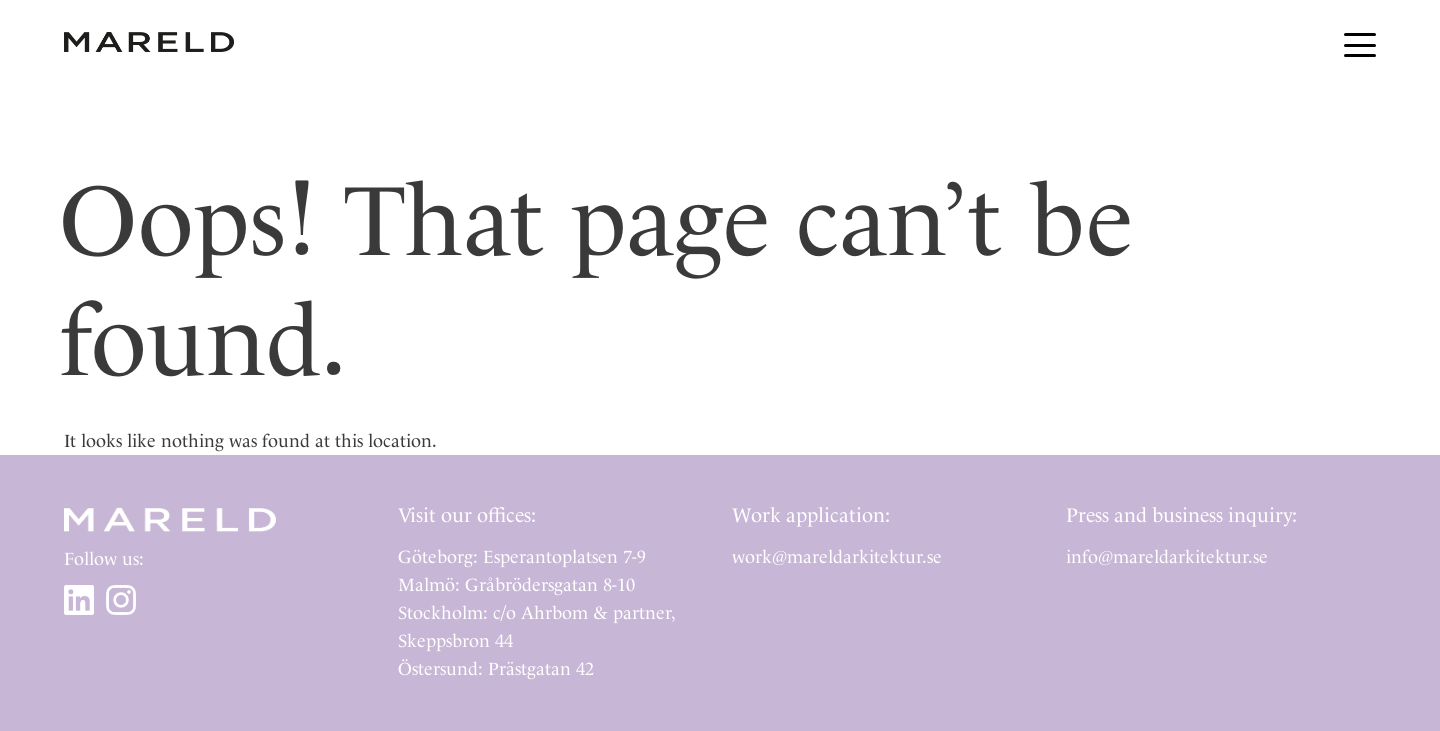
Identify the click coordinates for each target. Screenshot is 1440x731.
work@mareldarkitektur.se (837, 556)
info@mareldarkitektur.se (1167, 556)
